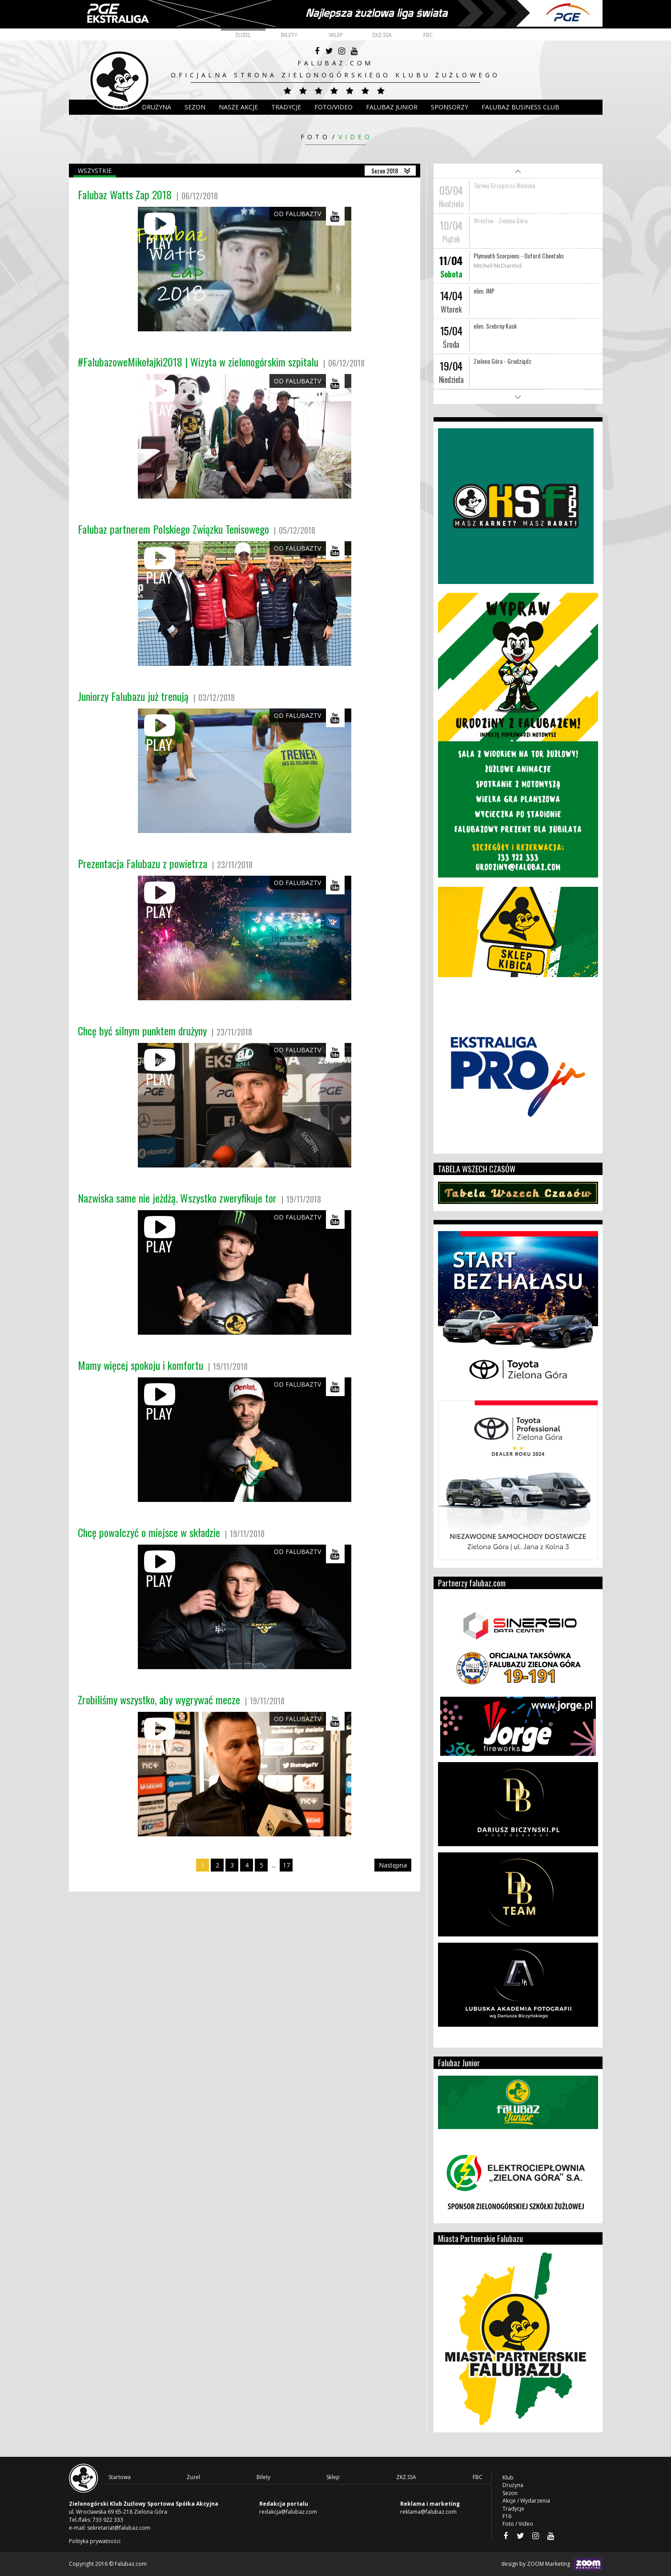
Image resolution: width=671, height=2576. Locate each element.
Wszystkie (95, 170)
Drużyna (512, 2485)
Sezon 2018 (384, 170)
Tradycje (286, 107)
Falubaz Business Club (520, 107)
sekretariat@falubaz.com (118, 2528)
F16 (506, 2516)
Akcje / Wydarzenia (526, 2500)
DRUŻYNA (156, 107)
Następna (393, 1865)
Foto (315, 137)
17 (286, 1865)
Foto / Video (517, 2524)
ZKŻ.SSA (382, 35)
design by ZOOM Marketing (552, 2564)
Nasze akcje (238, 107)
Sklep (336, 35)
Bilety (289, 35)
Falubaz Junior (392, 107)
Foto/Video (333, 107)
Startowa (119, 2477)
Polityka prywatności (95, 2541)
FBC (428, 35)
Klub (120, 107)
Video (355, 137)
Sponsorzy (449, 107)
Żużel (243, 35)
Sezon (195, 107)
